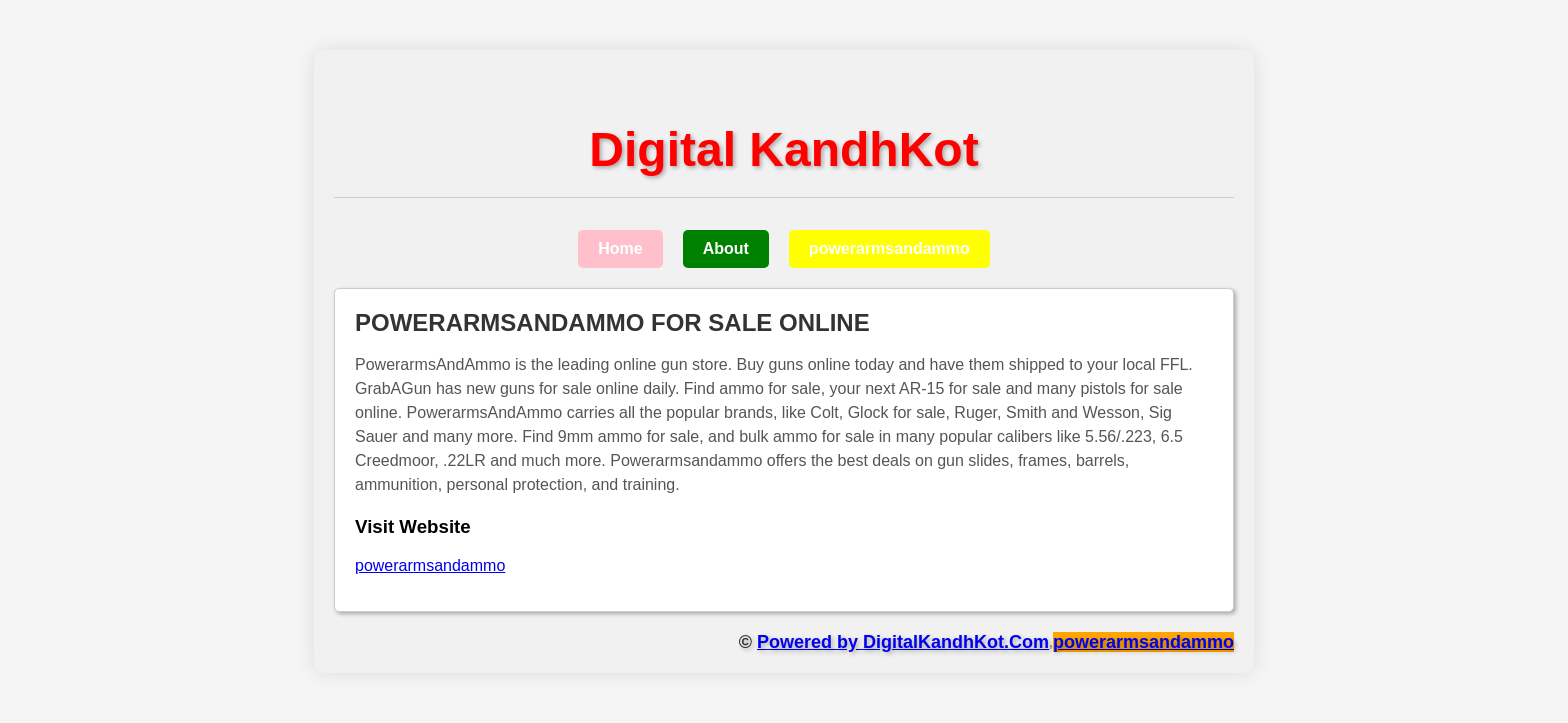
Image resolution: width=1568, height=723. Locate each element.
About (726, 248)
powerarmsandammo (889, 248)
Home (620, 248)
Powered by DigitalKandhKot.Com (903, 642)
